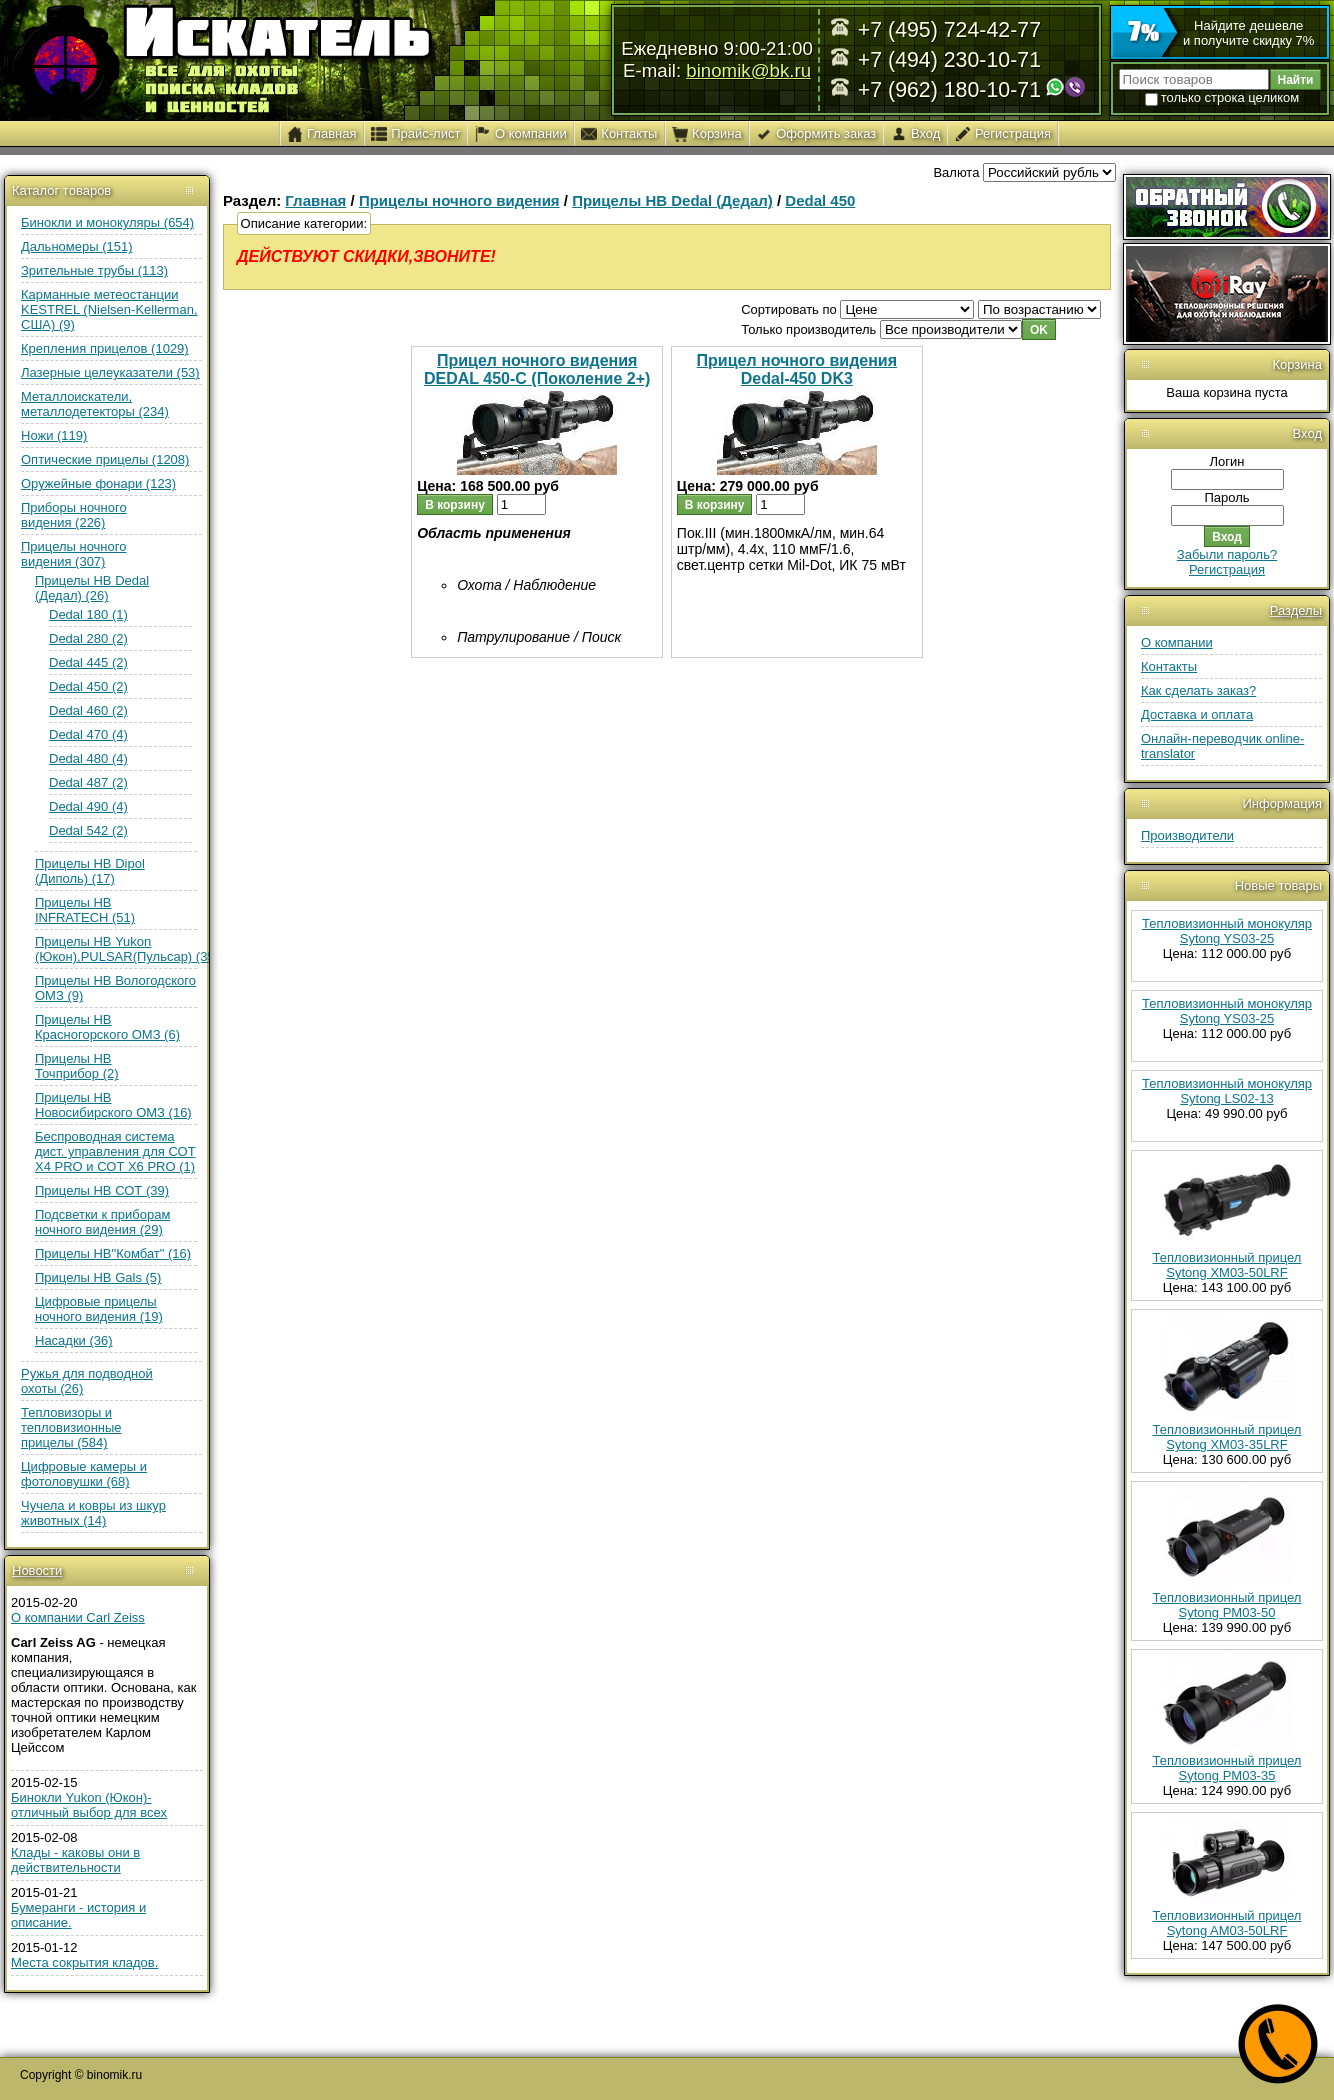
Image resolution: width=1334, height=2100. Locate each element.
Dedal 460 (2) (88, 710)
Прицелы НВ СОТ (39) (102, 1190)
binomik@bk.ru (748, 70)
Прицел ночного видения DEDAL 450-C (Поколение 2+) (537, 369)
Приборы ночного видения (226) (74, 515)
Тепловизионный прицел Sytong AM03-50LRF (1227, 1923)
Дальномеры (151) (77, 246)
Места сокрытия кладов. (84, 1962)
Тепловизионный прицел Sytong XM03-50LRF (1227, 1265)
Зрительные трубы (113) (94, 270)
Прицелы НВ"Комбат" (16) (113, 1253)
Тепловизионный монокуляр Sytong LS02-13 (1227, 1091)
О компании (1177, 642)
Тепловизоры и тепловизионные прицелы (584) (71, 1427)
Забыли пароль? (1227, 554)
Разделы (1296, 610)
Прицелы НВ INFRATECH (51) (85, 910)
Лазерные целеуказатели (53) (110, 372)
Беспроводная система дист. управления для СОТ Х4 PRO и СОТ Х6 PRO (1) (115, 1151)
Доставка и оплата (1197, 714)
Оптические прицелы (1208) (105, 459)
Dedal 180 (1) (88, 614)
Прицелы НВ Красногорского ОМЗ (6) (107, 1027)
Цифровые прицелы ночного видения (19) (99, 1309)
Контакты (1169, 666)
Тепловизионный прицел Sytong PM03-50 (1227, 1605)
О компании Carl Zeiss (78, 1617)
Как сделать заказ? (1198, 690)
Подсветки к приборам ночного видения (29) (102, 1222)
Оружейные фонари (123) (98, 483)
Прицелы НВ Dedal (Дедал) (672, 200)
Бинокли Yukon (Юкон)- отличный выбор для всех (89, 1805)
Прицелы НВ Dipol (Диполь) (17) (90, 871)
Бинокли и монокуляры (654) (107, 222)
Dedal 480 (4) (88, 758)
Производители (1187, 835)
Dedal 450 (820, 200)
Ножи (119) (54, 435)
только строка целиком (1222, 97)
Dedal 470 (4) (88, 734)
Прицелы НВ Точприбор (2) (77, 1066)
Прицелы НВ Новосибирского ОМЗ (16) (113, 1105)
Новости (37, 1570)
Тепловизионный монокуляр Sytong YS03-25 (1227, 931)
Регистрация (1227, 569)
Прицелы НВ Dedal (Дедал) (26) (92, 588)
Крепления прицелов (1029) (105, 348)
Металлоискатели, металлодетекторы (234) (95, 404)
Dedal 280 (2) (88, 638)
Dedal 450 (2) (88, 686)
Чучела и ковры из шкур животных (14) (93, 1513)
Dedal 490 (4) (88, 806)
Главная (315, 200)
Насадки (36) (74, 1340)
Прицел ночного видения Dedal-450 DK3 (797, 369)
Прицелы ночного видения (459, 200)
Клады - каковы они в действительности (75, 1860)
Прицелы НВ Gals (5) (98, 1277)
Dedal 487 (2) (88, 782)
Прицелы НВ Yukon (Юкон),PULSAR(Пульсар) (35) (127, 949)
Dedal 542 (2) (88, 830)
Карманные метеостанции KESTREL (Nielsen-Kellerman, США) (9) (109, 309)
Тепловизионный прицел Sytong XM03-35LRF (1227, 1437)
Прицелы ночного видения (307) (73, 554)
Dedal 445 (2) (88, 662)
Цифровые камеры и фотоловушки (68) (84, 1474)
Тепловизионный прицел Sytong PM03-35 (1227, 1768)
